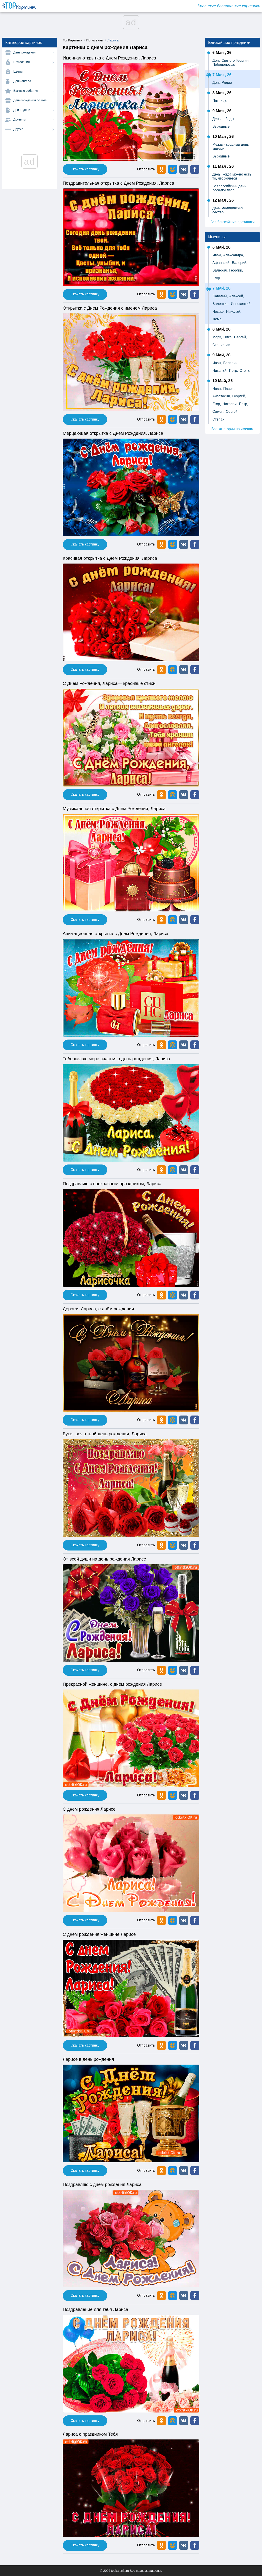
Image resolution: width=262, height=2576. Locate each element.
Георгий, (236, 270)
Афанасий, (221, 263)
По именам (94, 40)
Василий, (230, 363)
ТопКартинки (72, 40)
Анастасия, (221, 396)
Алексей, (236, 296)
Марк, (217, 337)
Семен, (218, 411)
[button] (183, 169)
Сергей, (240, 337)
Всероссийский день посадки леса (229, 188)
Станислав (221, 345)
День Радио (222, 82)
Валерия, (220, 270)
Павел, (229, 388)
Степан (246, 370)
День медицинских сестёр (227, 210)
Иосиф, (218, 311)
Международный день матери (230, 146)
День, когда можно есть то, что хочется (231, 176)
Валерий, (239, 263)
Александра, (233, 255)
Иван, (217, 255)
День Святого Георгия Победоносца (230, 62)
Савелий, (220, 296)
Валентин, (220, 304)
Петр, (233, 370)
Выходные (221, 126)
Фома (217, 319)
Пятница (219, 100)
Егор (216, 278)
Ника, (228, 337)
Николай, (233, 311)
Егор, (216, 404)
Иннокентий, (241, 304)
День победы (223, 119)
